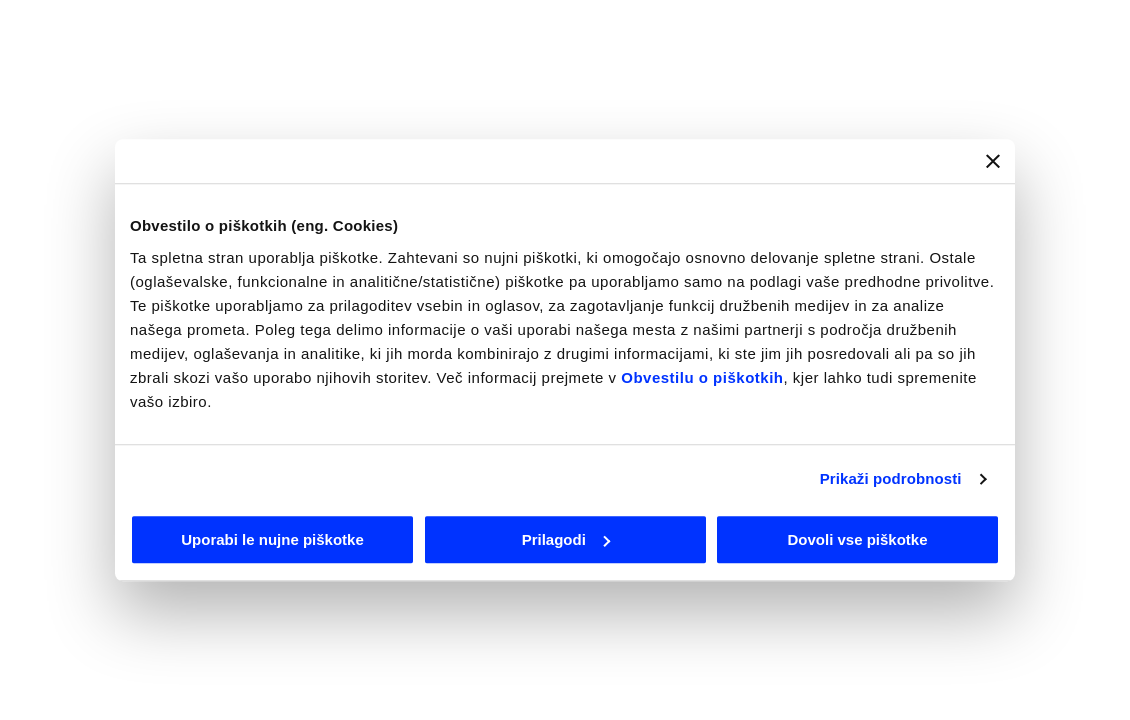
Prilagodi (566, 539)
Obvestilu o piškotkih (702, 377)
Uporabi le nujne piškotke (272, 539)
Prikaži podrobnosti (891, 478)
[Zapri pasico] (993, 161)
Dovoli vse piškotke (857, 539)
